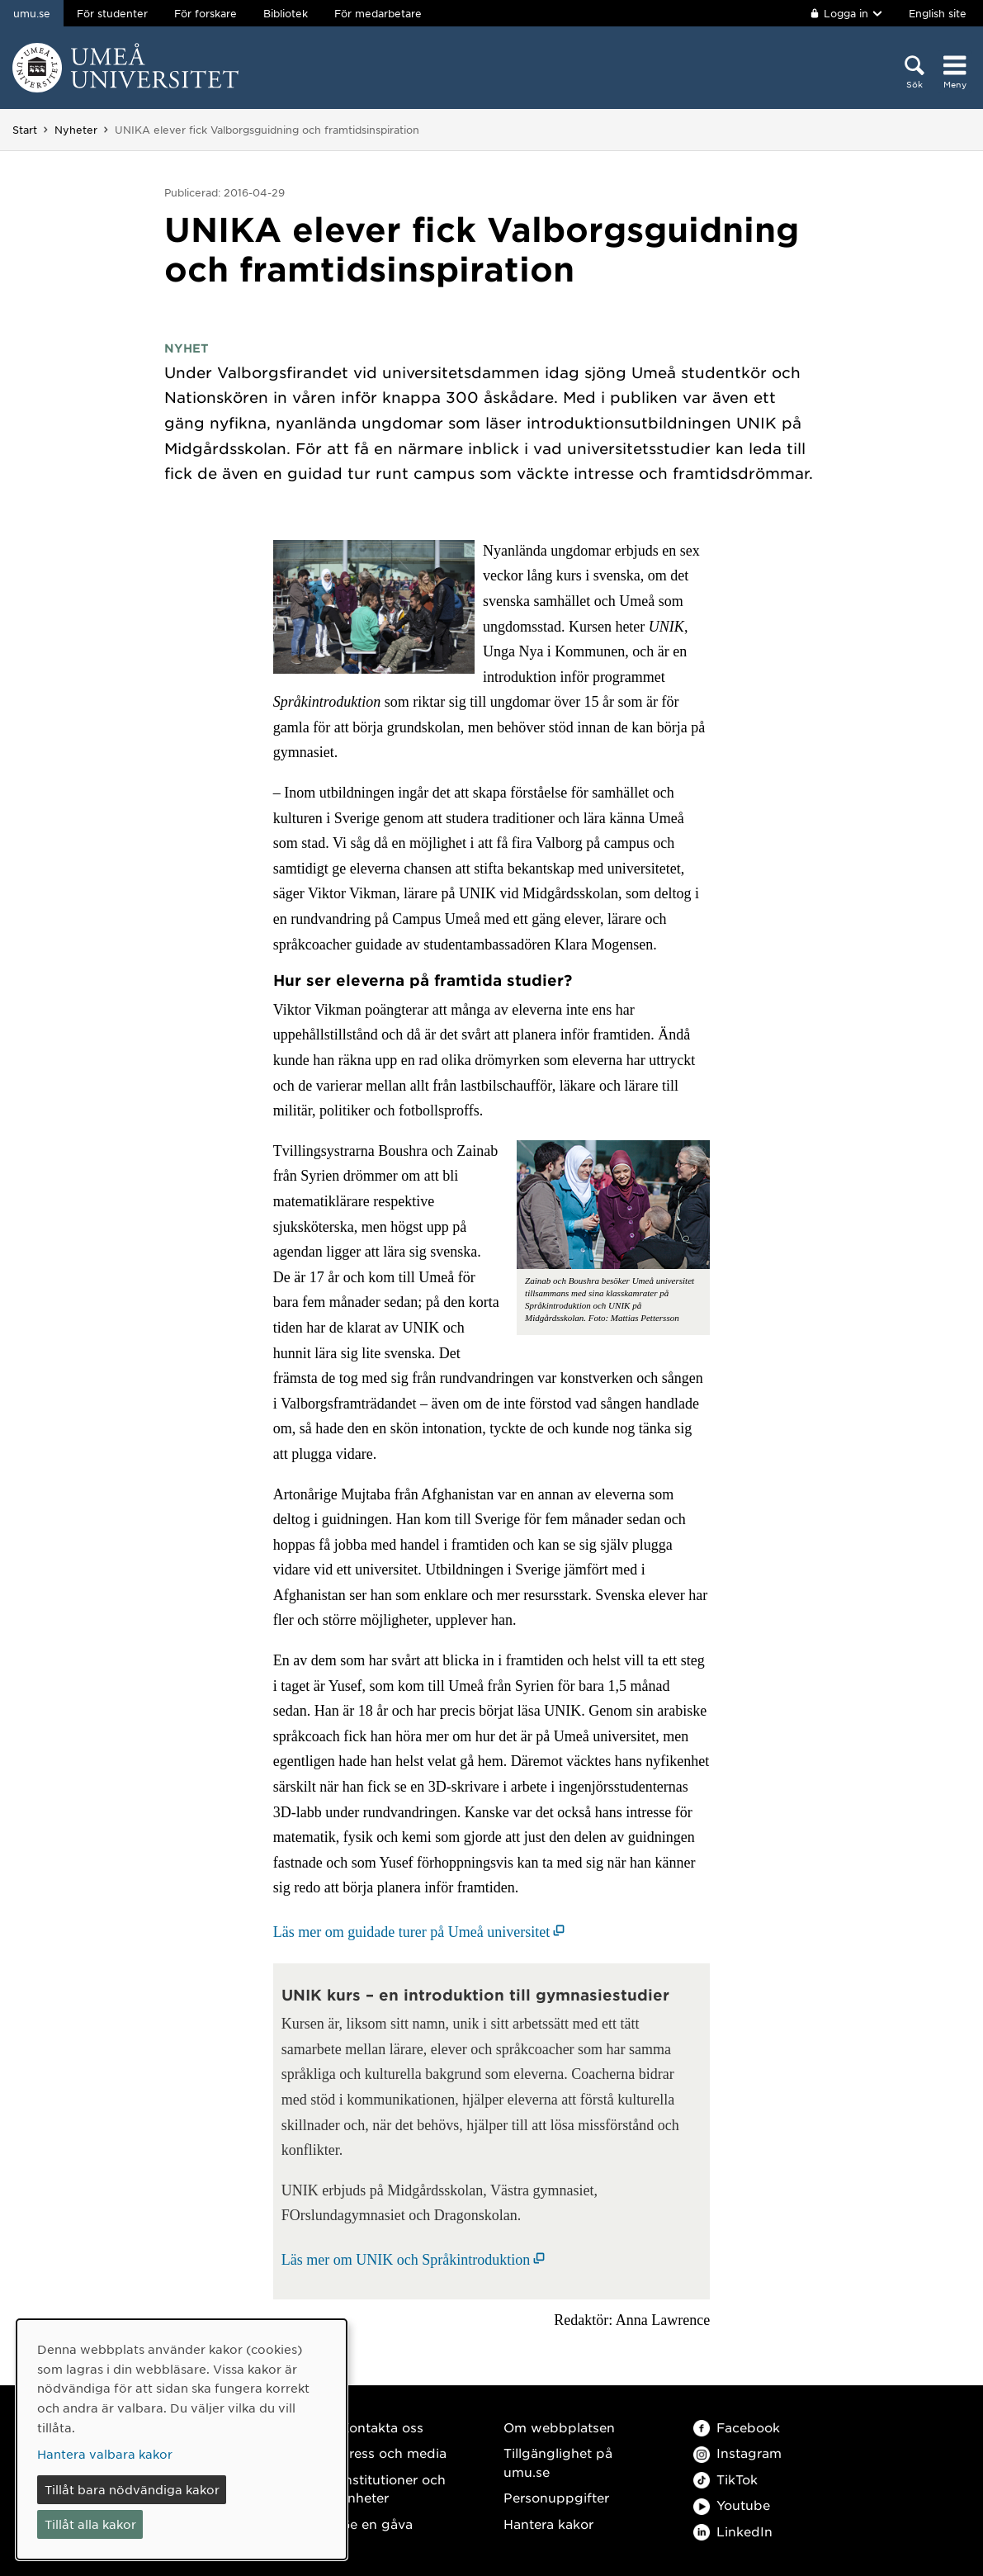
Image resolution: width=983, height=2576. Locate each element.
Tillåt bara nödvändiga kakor (132, 2489)
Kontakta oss (381, 2427)
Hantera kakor (548, 2523)
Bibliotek (285, 13)
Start (24, 129)
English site (937, 13)
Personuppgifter (556, 2497)
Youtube (731, 2504)
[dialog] (182, 2439)
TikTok (725, 2479)
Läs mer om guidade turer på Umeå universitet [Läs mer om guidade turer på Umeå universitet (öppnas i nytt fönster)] (411, 1932)
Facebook (736, 2427)
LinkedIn (733, 2531)
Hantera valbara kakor (104, 2453)
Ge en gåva (376, 2523)
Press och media (393, 2452)
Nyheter (75, 129)
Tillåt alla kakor (90, 2524)
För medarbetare (378, 13)
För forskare (205, 13)
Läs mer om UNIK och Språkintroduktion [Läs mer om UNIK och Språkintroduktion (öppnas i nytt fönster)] (405, 2260)
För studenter (112, 13)
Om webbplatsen (559, 2427)
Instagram (737, 2452)
